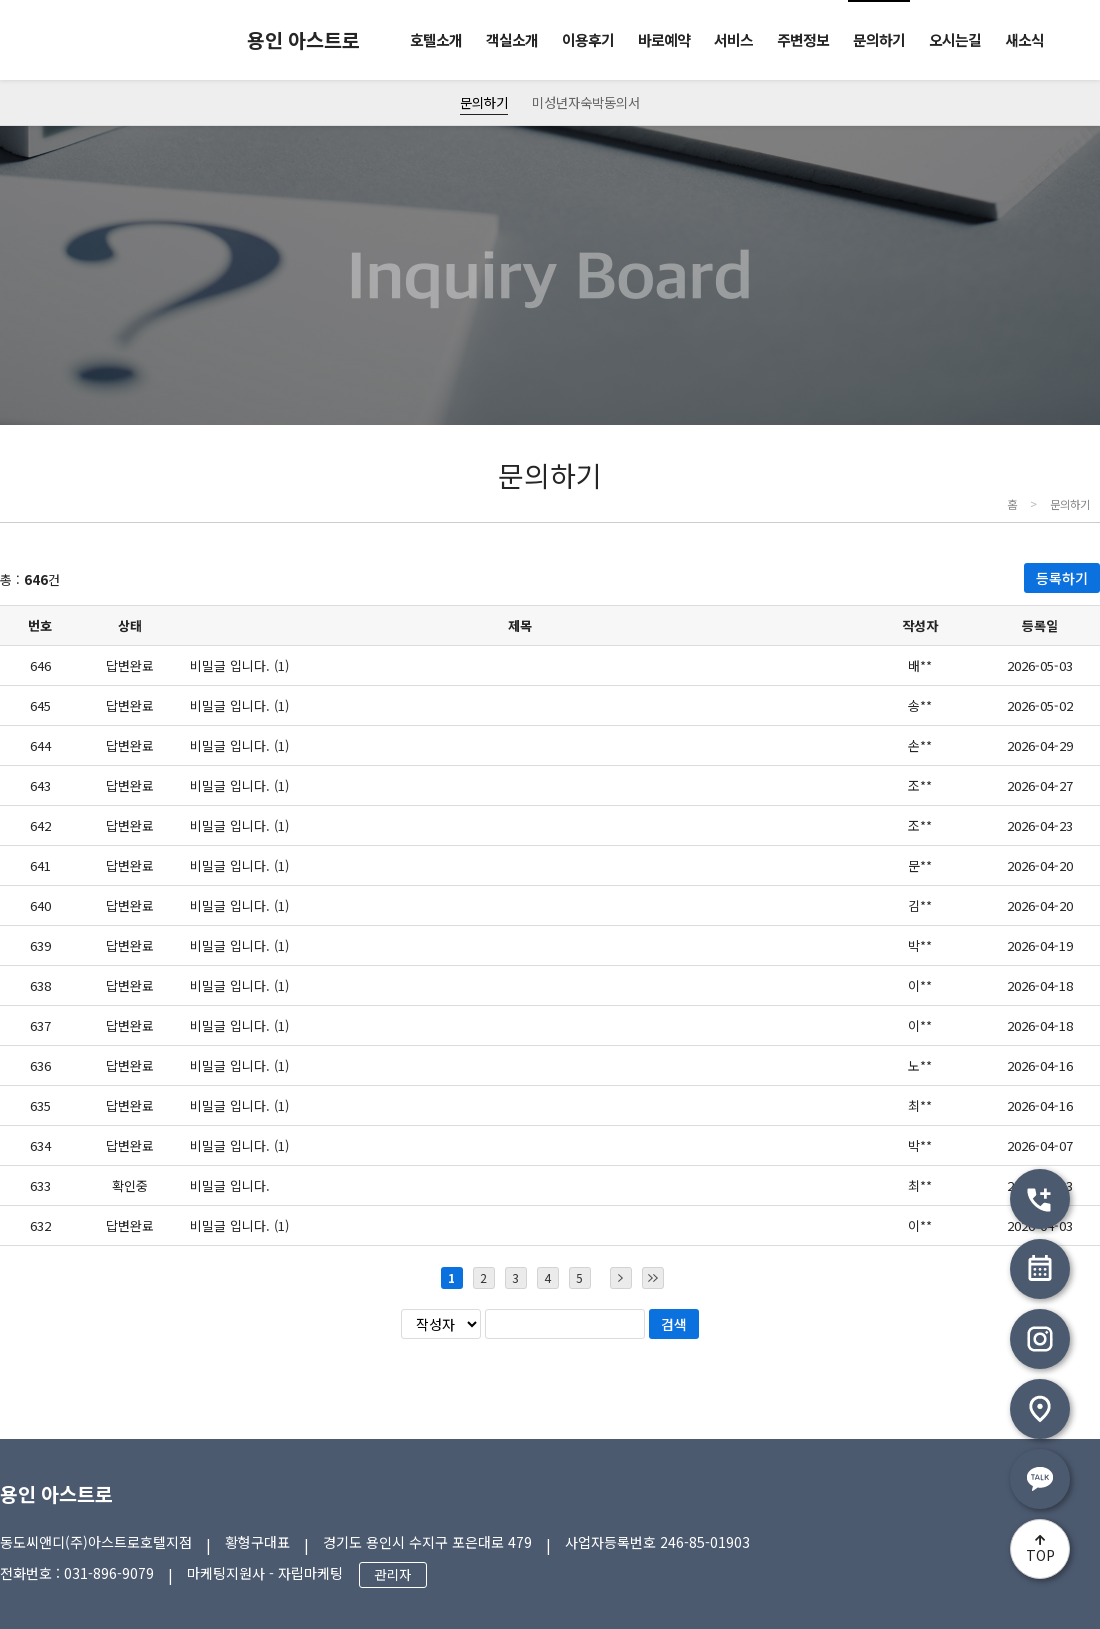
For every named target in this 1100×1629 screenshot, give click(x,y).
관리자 (393, 1574)
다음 (621, 1278)
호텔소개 (436, 39)
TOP (1040, 1555)
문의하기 (879, 39)
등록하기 (1062, 578)
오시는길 (955, 39)
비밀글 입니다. (230, 1185)
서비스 (733, 39)
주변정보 (803, 39)
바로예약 (664, 39)
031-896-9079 (109, 1573)
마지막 (653, 1278)
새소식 (1024, 39)
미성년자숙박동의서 (586, 102)
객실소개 (512, 39)
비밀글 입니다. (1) (239, 665)
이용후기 (588, 39)
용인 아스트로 (56, 1493)
